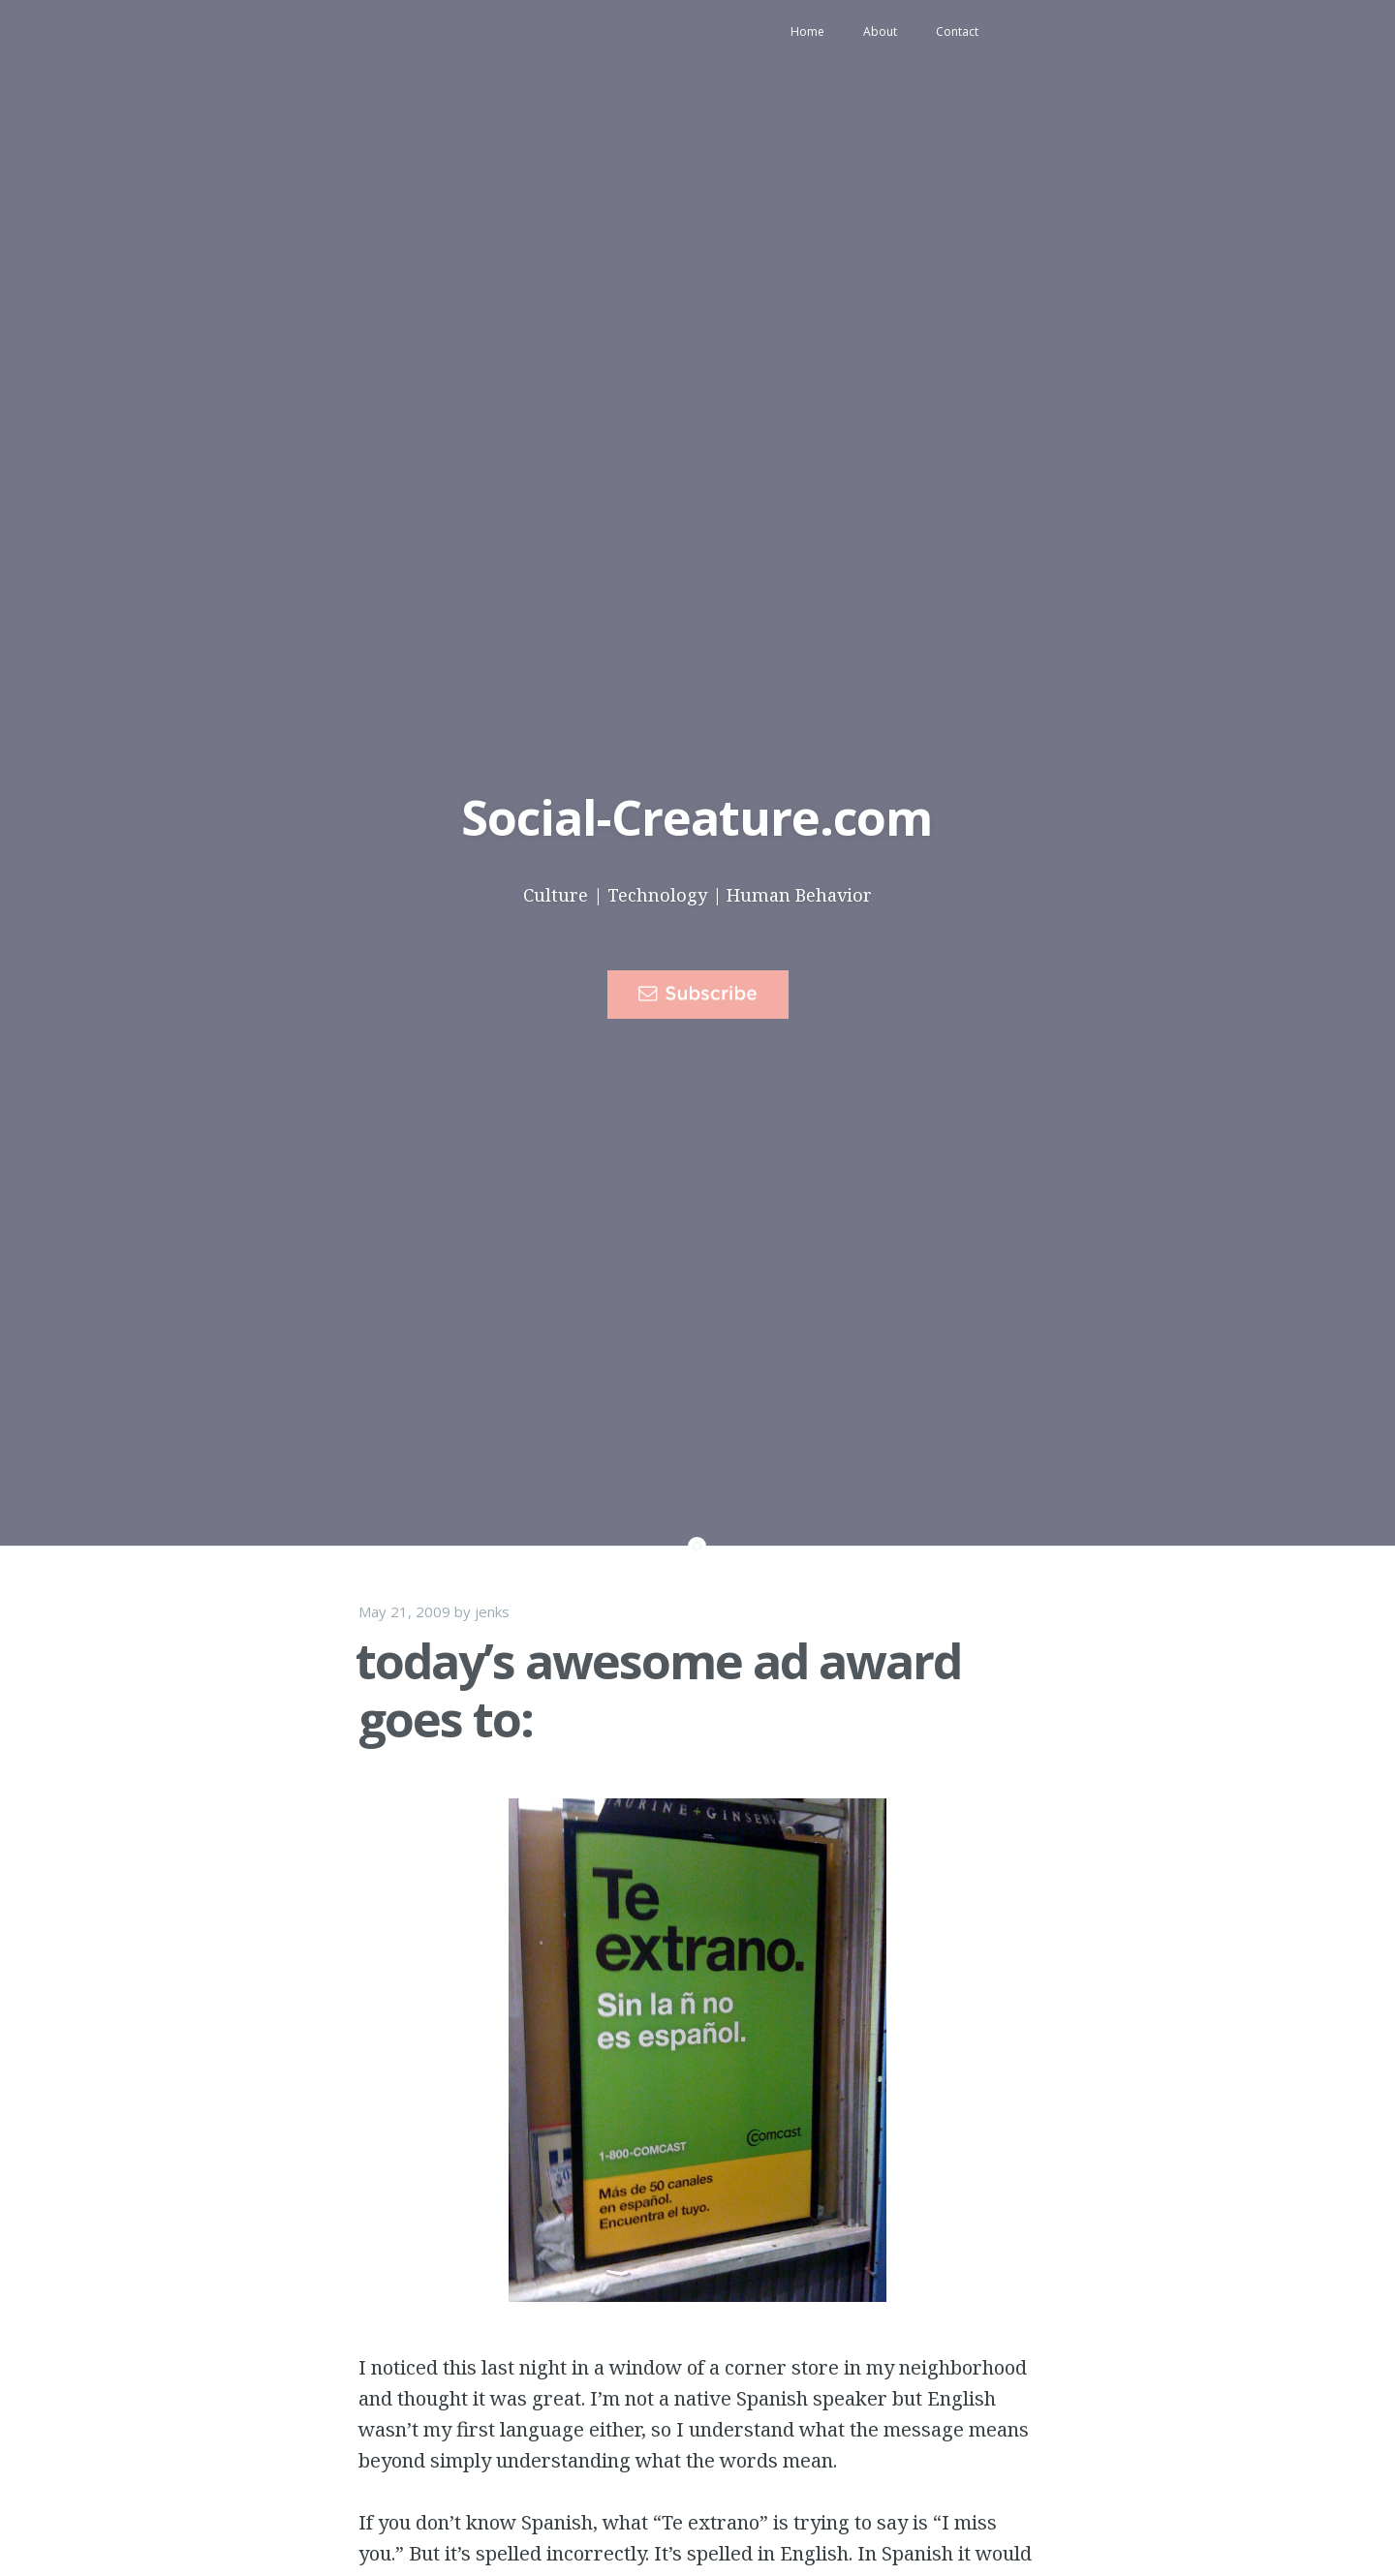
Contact (957, 31)
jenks (492, 1611)
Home (807, 31)
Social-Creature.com (696, 817)
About (880, 31)
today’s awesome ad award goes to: (658, 1690)
